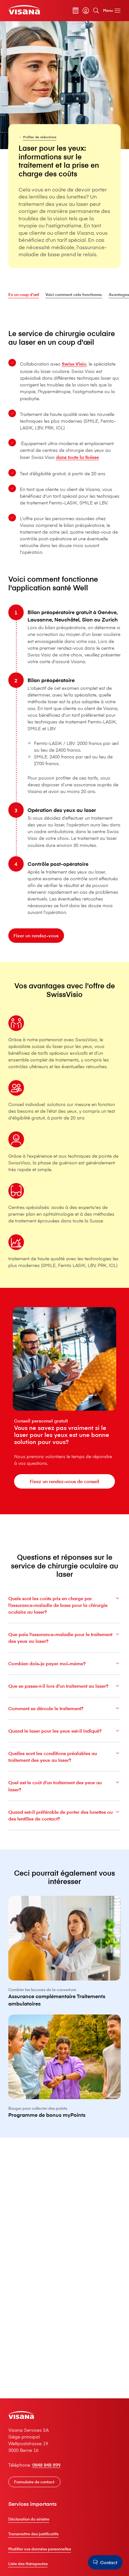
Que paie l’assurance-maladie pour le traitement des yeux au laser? (64, 1652)
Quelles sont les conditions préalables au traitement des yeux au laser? (64, 1771)
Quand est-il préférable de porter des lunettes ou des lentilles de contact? (64, 1829)
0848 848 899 (46, 2465)
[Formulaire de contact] (34, 2482)
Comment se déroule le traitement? (64, 1722)
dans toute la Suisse (77, 457)
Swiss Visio (74, 364)
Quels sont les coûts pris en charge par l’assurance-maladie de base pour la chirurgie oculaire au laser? (64, 1619)
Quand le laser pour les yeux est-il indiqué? (64, 1745)
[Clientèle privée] (24, 9)
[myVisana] (86, 10)
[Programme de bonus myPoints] (64, 2095)
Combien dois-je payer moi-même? (64, 1678)
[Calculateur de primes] (75, 10)
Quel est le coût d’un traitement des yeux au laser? (64, 1800)
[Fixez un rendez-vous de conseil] (64, 1481)
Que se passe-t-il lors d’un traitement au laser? (64, 1700)
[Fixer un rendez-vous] (36, 950)
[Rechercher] (96, 10)
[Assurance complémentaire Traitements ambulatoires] (64, 1979)
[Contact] (105, 2562)
